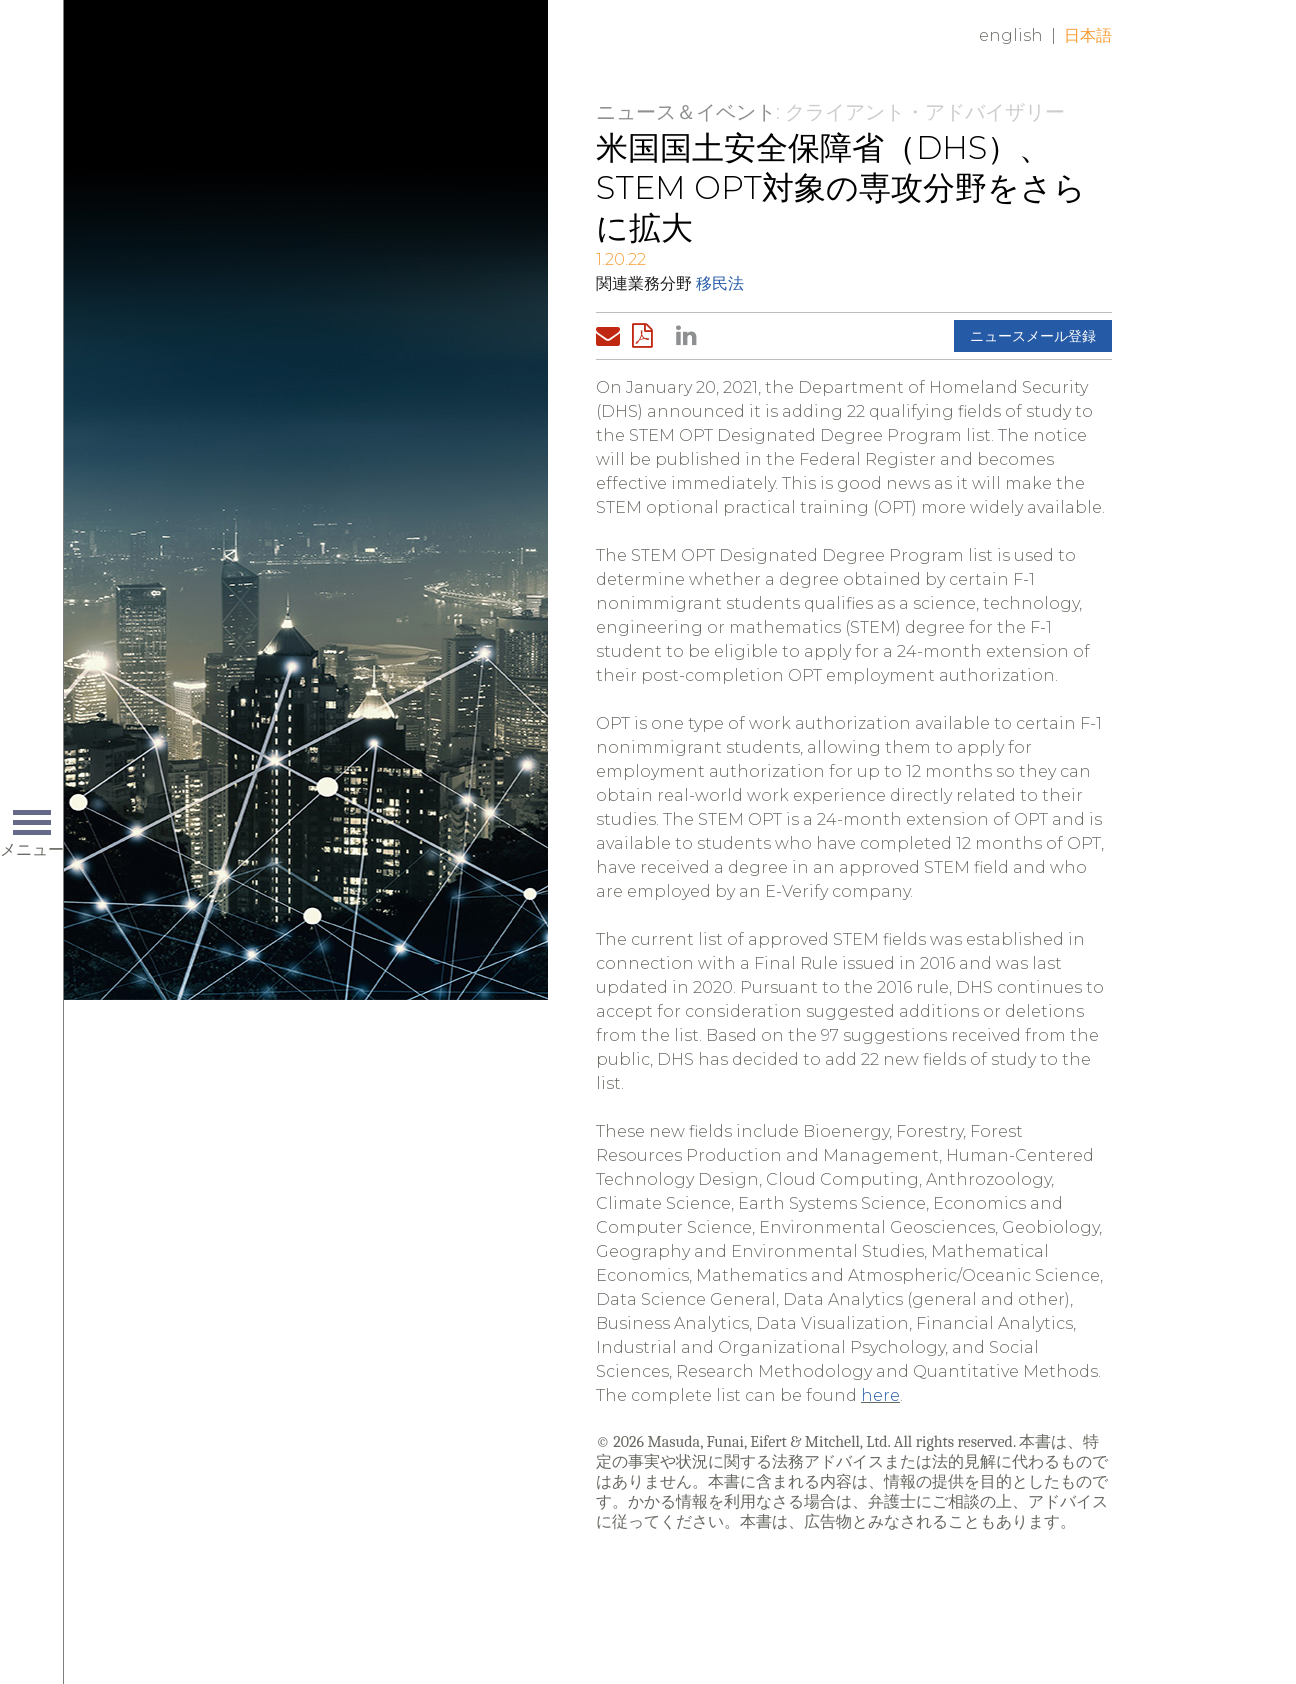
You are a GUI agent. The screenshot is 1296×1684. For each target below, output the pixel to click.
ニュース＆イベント (686, 112)
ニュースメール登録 (1033, 336)
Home (373, 52)
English (1011, 35)
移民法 (720, 283)
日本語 (1088, 35)
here (880, 1395)
